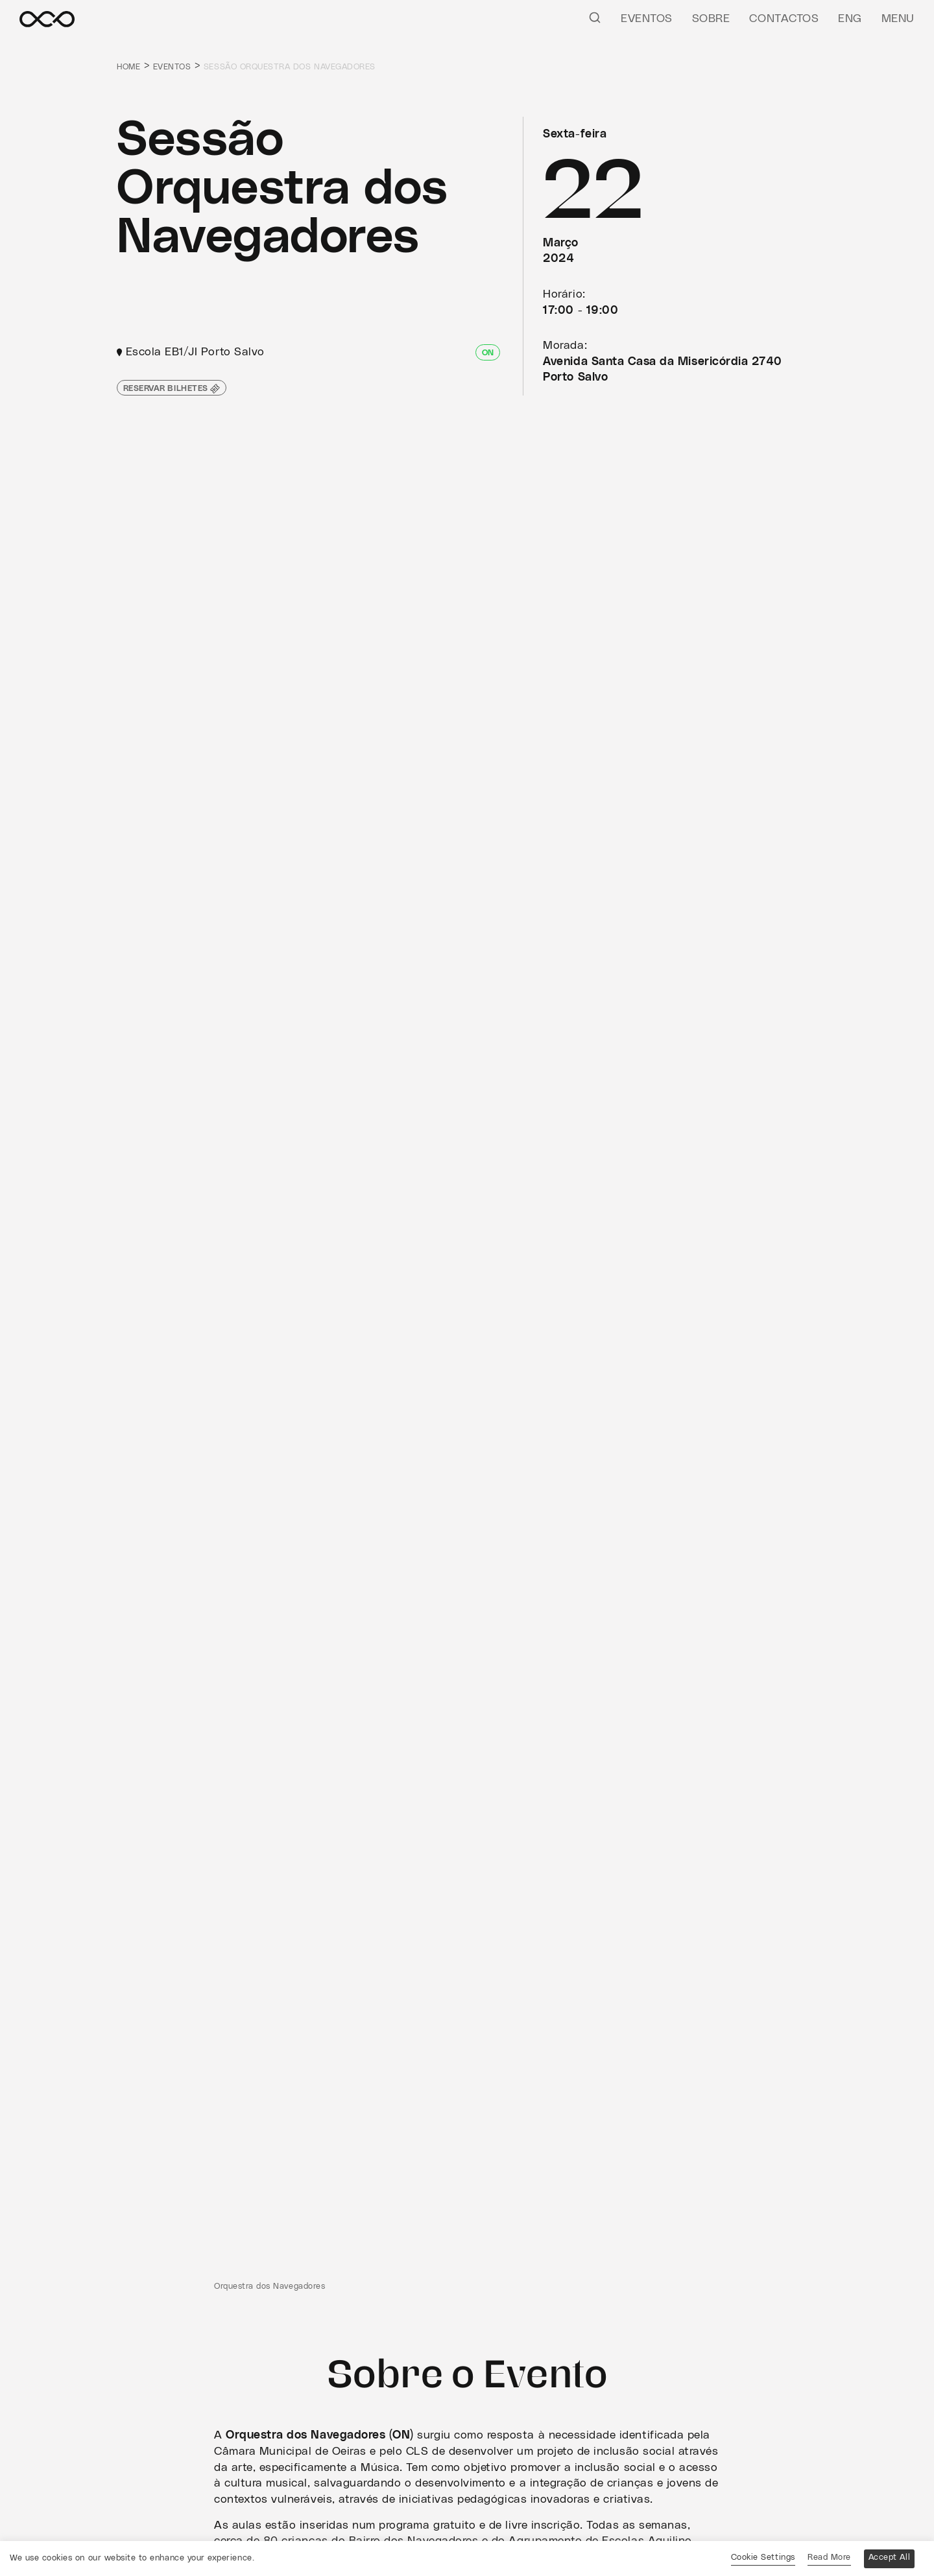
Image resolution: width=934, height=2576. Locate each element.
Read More (827, 2558)
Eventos (647, 19)
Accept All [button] (888, 2558)
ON (487, 353)
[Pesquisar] (594, 17)
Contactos (784, 19)
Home (129, 67)
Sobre (711, 19)
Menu (898, 19)
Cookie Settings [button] (760, 2558)
